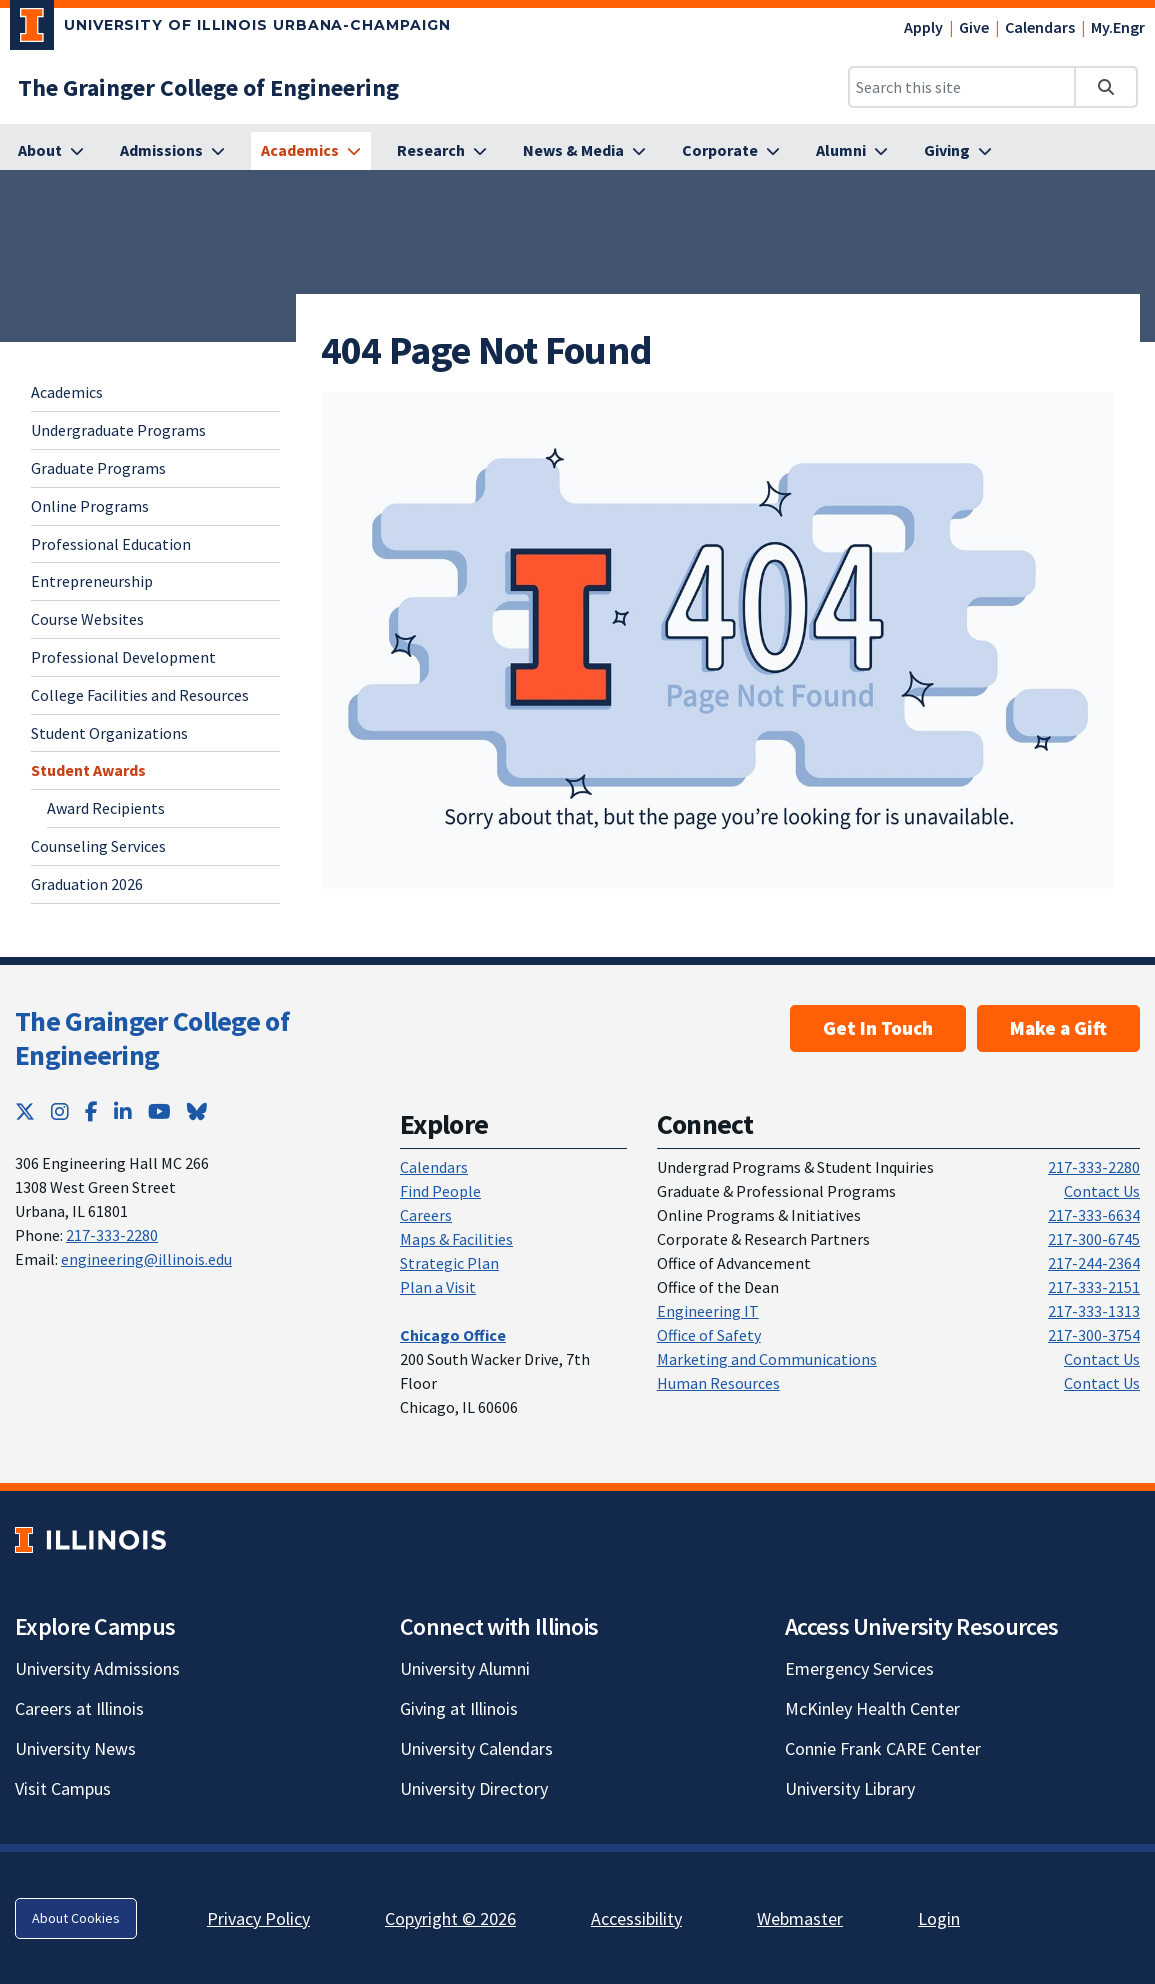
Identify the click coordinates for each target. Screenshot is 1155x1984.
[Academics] (311, 151)
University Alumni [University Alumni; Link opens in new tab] (465, 1668)
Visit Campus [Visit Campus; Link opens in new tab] (63, 1788)
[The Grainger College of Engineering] (208, 87)
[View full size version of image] (718, 640)
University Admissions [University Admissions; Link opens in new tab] (97, 1668)
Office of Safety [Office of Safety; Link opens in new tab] (709, 1335)
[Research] (442, 151)
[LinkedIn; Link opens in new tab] (123, 1111)
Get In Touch (878, 1028)
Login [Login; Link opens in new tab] (939, 1918)
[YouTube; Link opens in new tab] (159, 1111)
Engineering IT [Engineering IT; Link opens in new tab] (708, 1311)
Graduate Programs (98, 468)
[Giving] (958, 151)
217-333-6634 (1094, 1215)
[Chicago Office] (453, 1335)
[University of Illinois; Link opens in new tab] (90, 1539)
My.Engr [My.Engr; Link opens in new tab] (1118, 27)
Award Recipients (106, 808)
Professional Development (123, 657)
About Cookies (76, 1918)
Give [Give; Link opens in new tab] (974, 27)
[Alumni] (852, 151)
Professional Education (111, 544)
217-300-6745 (1094, 1239)
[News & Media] (584, 151)
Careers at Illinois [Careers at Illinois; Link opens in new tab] (79, 1708)
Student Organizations (109, 733)
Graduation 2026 (87, 884)
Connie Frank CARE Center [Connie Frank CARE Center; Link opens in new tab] (883, 1748)
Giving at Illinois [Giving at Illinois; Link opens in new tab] (459, 1708)
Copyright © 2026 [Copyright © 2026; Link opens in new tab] (450, 1918)
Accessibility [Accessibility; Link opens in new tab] (636, 1918)
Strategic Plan (449, 1263)
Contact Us (1102, 1191)
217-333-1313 (1094, 1311)
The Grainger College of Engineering (152, 1038)
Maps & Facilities (456, 1239)
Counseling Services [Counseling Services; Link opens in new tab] (98, 846)
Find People (440, 1191)
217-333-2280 (112, 1235)
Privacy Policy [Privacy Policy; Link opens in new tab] (258, 1918)
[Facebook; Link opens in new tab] (91, 1111)
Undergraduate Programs (118, 430)
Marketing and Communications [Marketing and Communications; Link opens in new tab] (767, 1359)
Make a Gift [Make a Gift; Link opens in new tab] (1058, 1028)
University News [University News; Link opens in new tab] (75, 1748)
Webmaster (800, 1918)
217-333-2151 (1094, 1287)
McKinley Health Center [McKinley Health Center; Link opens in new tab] (872, 1708)
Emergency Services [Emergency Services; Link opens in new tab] (859, 1668)
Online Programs (90, 506)
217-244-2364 (1094, 1263)
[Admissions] (172, 151)
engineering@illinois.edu (146, 1259)
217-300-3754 (1094, 1335)
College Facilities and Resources (140, 695)
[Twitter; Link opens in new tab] (25, 1111)
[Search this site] (962, 87)
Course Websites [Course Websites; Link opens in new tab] (87, 619)
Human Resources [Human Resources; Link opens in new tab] (718, 1383)
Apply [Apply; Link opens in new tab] (923, 27)
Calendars (1040, 27)
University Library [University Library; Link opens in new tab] (850, 1788)
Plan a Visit (438, 1287)
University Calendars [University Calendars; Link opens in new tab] (476, 1748)
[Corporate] (731, 151)
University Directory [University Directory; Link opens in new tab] (474, 1788)
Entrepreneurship (92, 581)
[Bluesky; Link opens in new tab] (197, 1111)
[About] (51, 151)
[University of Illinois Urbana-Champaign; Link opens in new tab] (230, 29)
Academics (67, 392)
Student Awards (88, 770)
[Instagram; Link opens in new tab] (60, 1111)
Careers (426, 1215)
